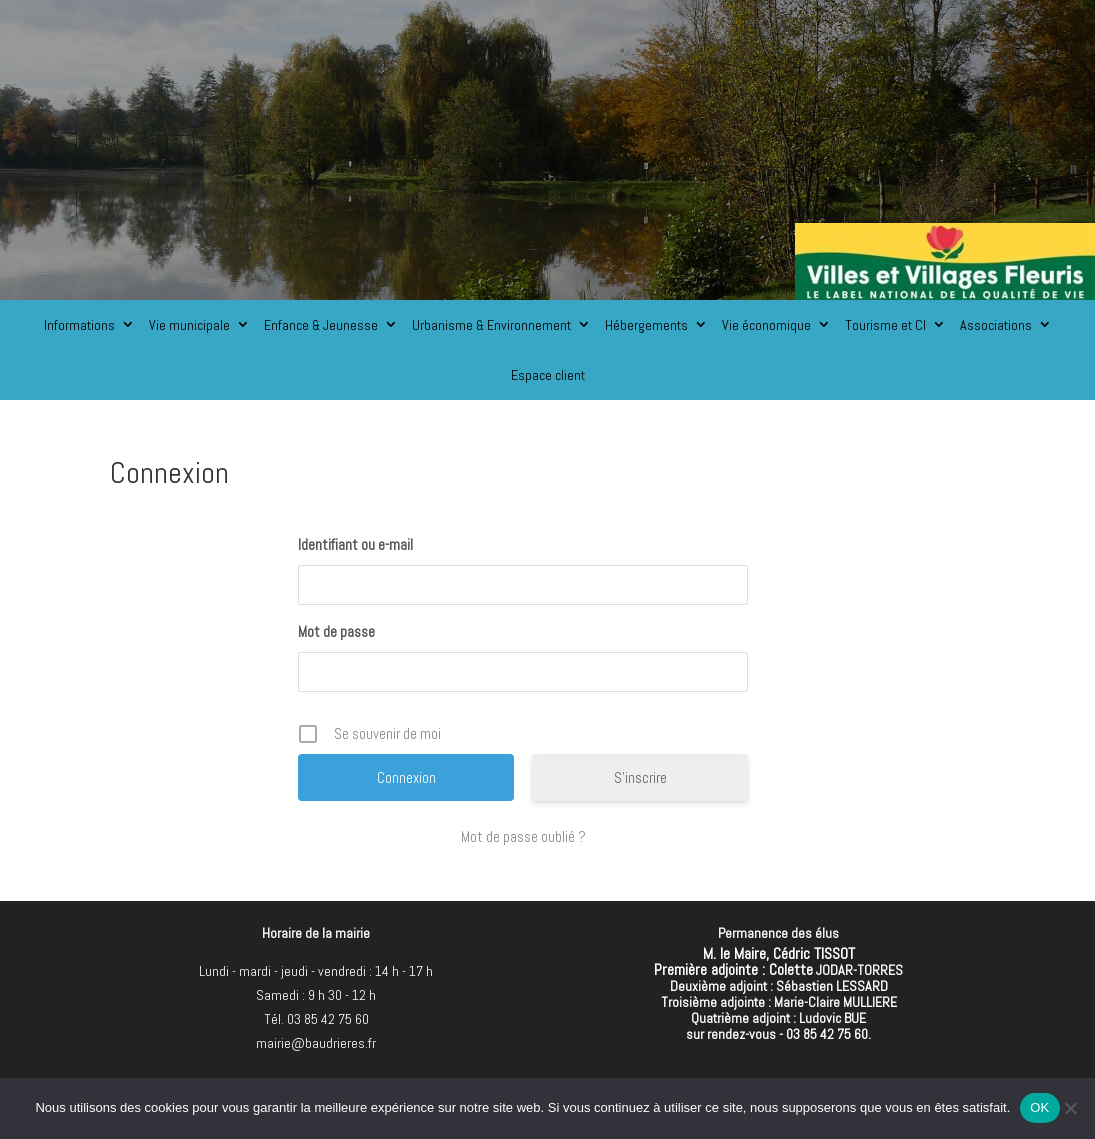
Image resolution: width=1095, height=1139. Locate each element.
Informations (79, 325)
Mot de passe (336, 631)
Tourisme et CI (885, 325)
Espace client (548, 375)
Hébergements (646, 325)
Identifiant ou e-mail (355, 544)
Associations (996, 325)
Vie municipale (189, 325)
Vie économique (766, 325)
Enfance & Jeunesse (321, 325)
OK (1039, 1107)
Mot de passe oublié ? (523, 836)
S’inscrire (640, 777)
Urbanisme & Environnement (491, 325)
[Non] (1070, 1108)
